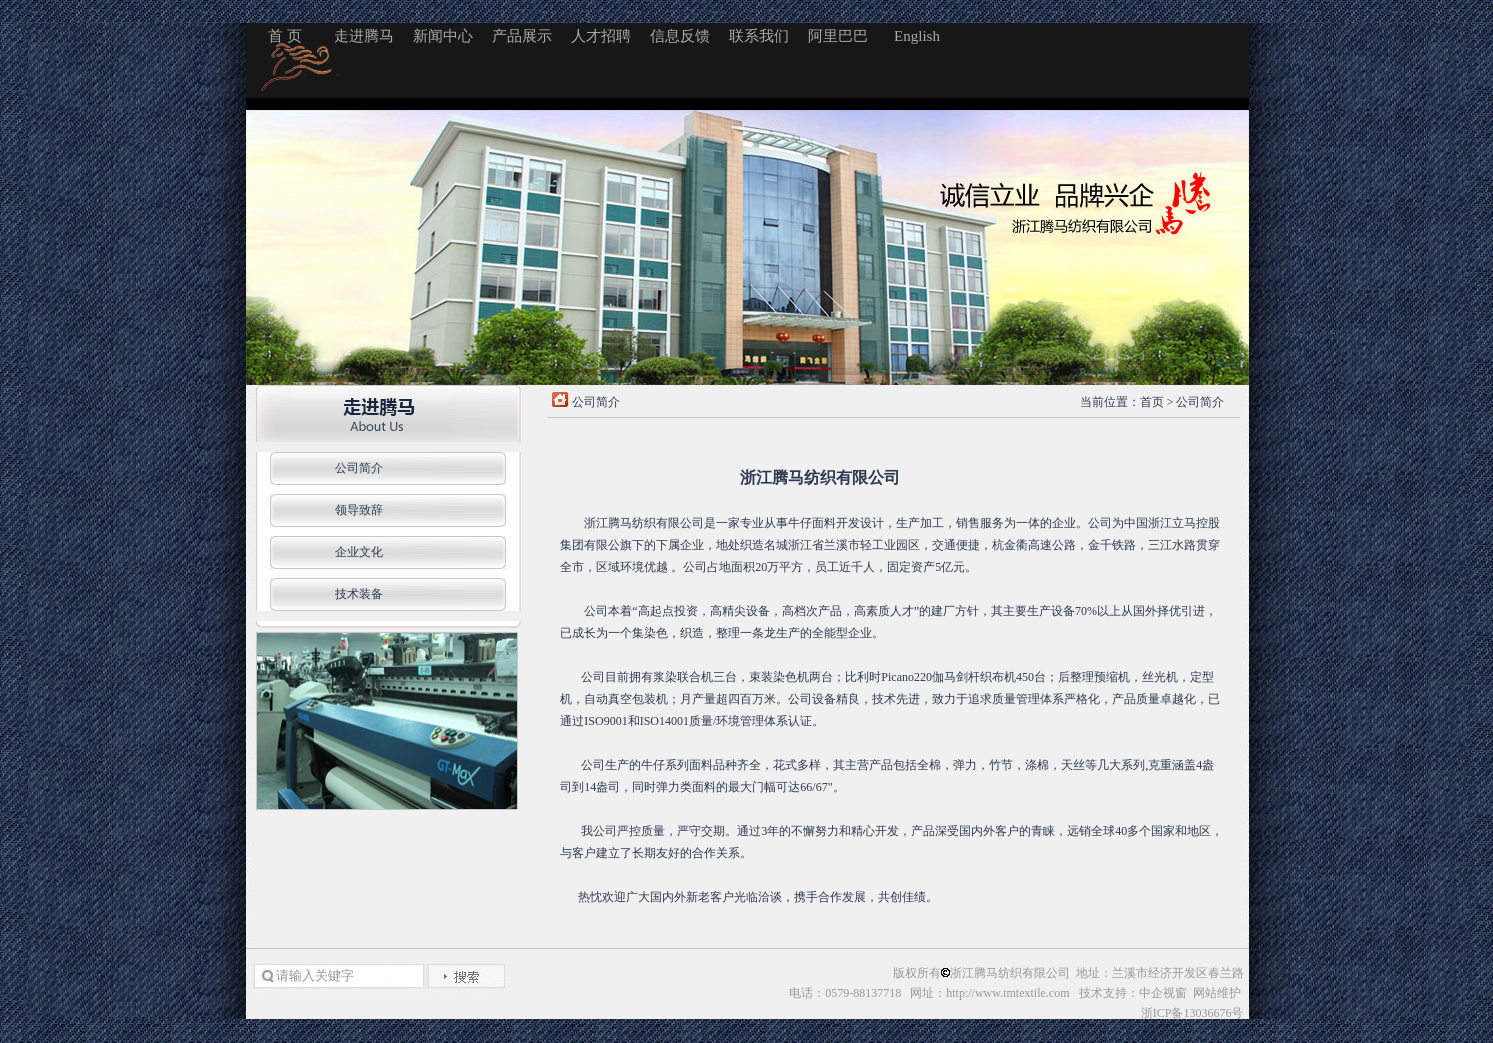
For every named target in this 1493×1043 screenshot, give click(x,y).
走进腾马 (364, 36)
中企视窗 (1163, 993)
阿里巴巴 (838, 36)
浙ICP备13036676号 (1192, 1013)
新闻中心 (443, 36)
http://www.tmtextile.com (1007, 993)
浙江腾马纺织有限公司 (1010, 973)
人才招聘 (601, 36)
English (917, 36)
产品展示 (522, 36)
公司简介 (359, 468)
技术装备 (359, 594)
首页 (1152, 402)
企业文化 (359, 552)
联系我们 (759, 36)
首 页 (285, 36)
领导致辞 (359, 510)
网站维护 (1218, 993)
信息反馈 (680, 36)
